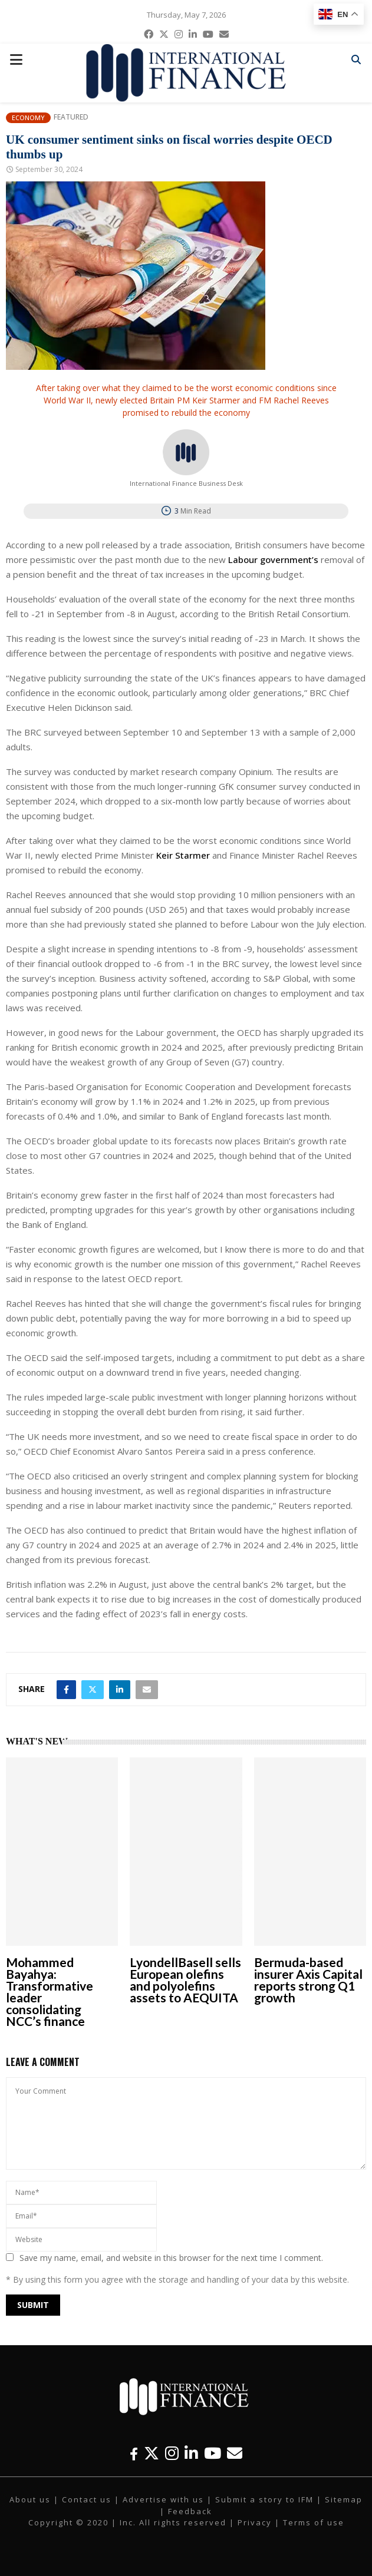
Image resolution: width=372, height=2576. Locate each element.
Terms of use (313, 2522)
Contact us (86, 2499)
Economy (28, 117)
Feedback (190, 2511)
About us (30, 2499)
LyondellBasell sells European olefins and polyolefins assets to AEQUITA (185, 1980)
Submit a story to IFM (264, 2499)
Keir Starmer (183, 855)
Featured (71, 117)
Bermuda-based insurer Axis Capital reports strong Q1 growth (308, 1980)
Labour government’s (273, 559)
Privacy (255, 2522)
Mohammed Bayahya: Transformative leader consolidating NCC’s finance (49, 1991)
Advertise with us (163, 2499)
